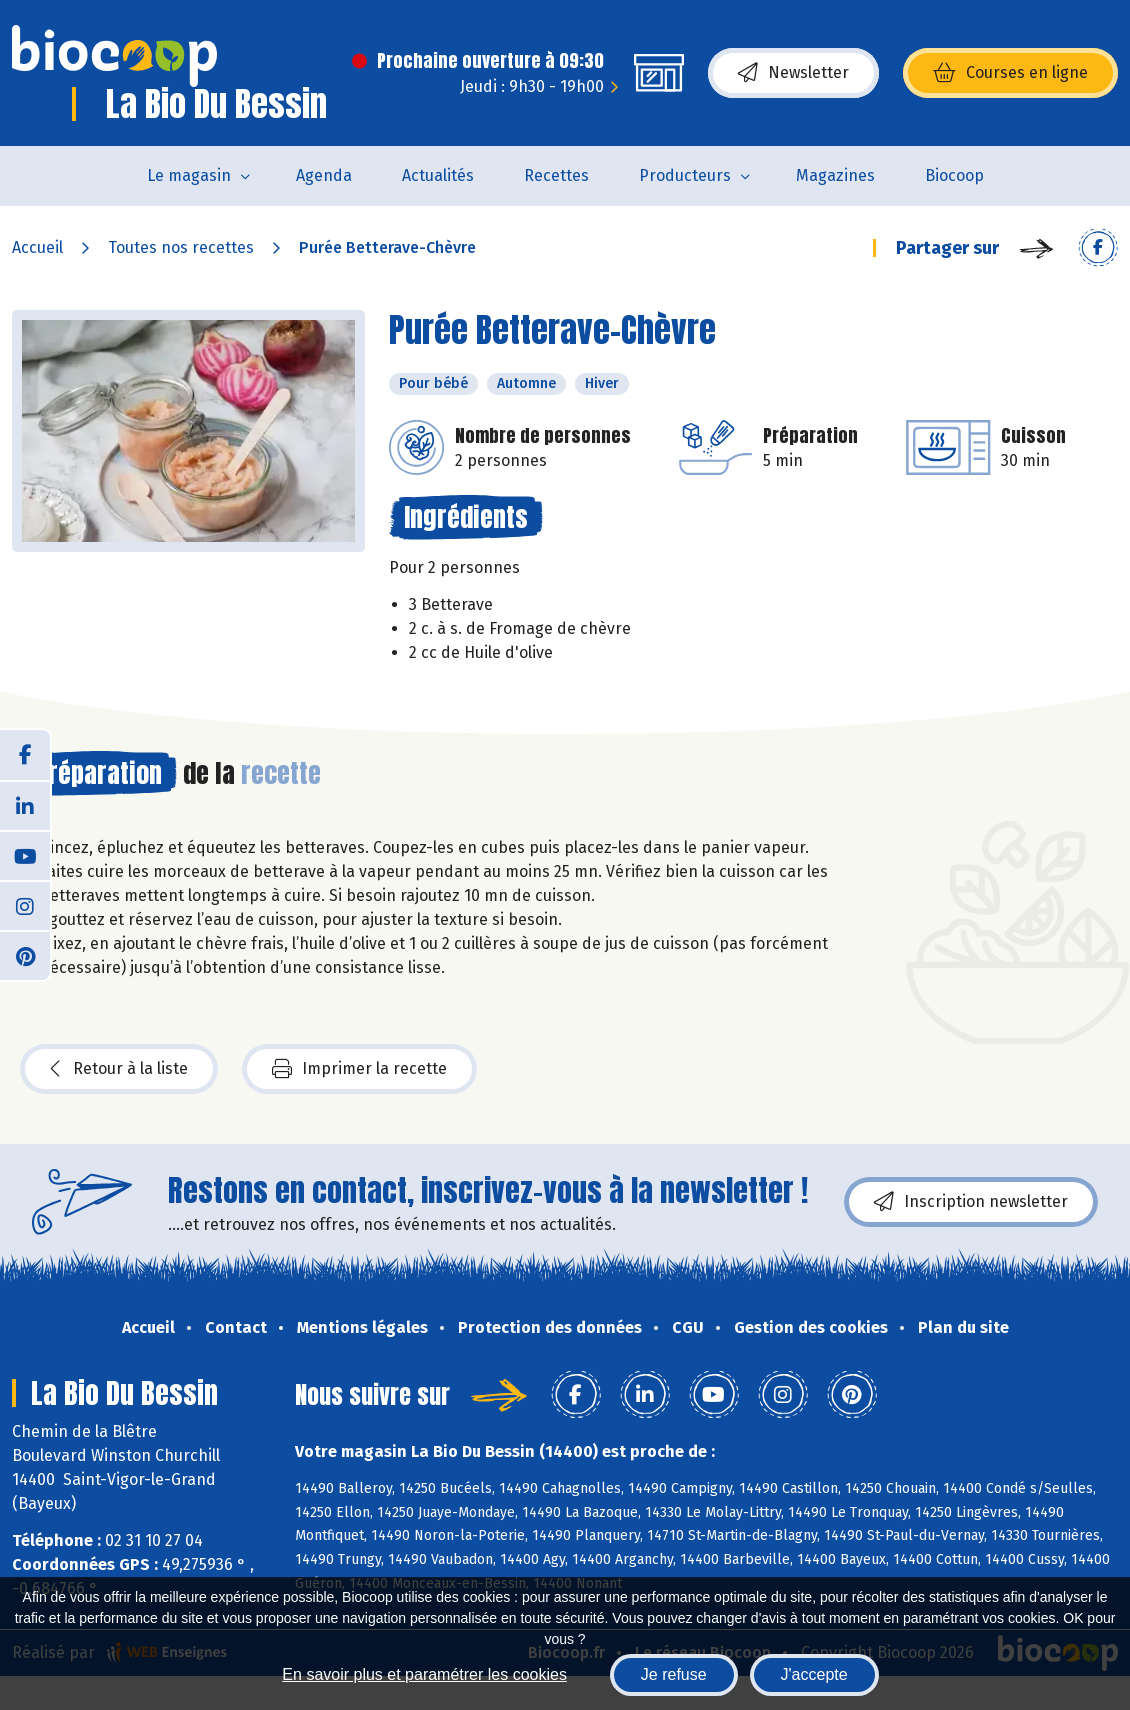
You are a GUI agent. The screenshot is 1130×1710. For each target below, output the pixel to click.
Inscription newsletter (971, 1202)
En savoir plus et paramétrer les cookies (424, 1674)
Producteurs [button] (685, 175)
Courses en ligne (1010, 73)
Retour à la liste (119, 1069)
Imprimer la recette (359, 1069)
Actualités (438, 175)
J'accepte (814, 1674)
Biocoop (954, 175)
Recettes (556, 175)
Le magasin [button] (189, 175)
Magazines (835, 175)
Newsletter (793, 73)
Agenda (324, 175)
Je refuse (674, 1674)
